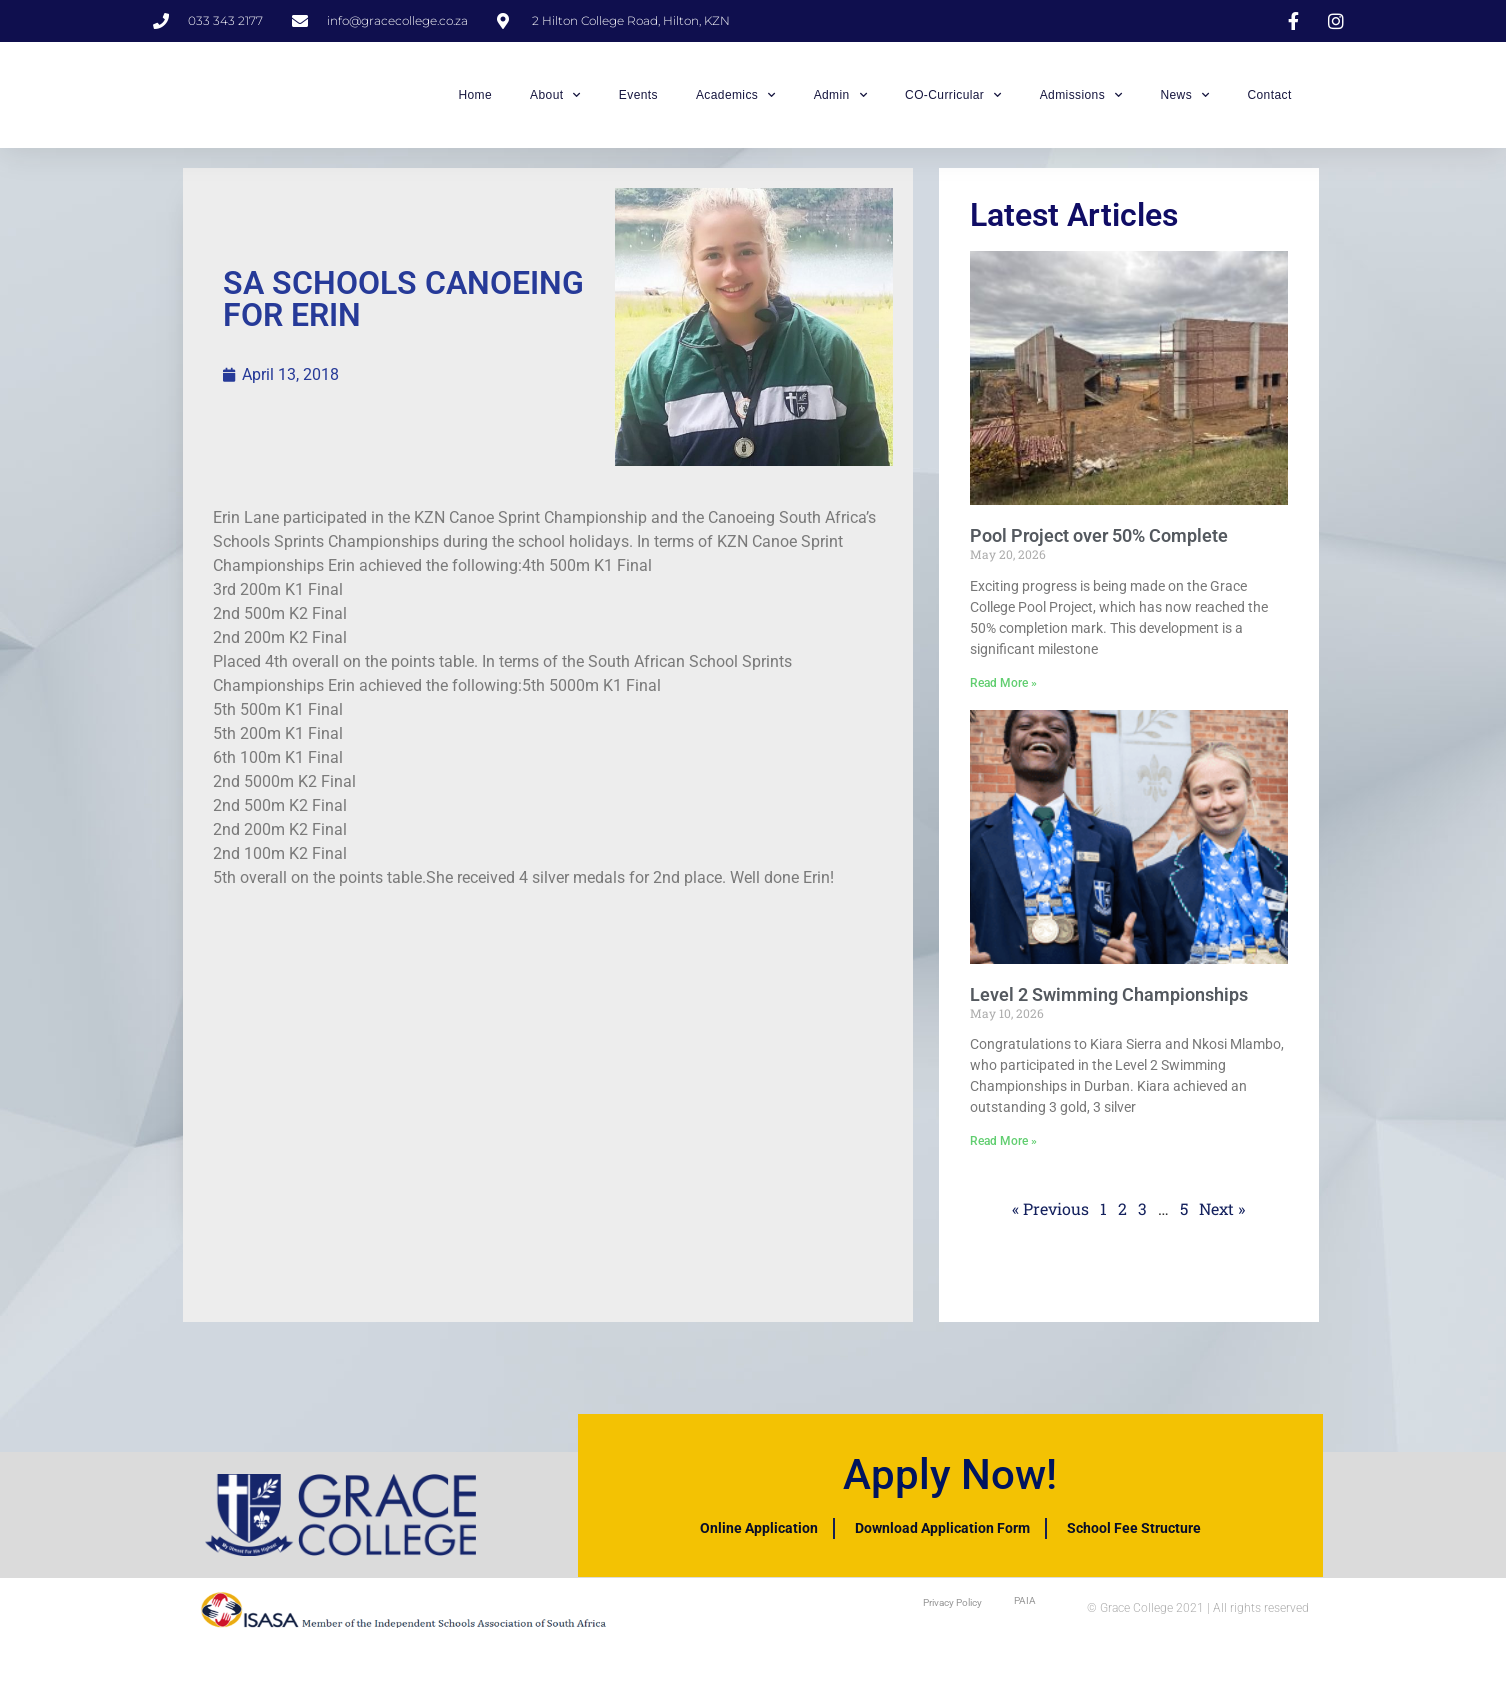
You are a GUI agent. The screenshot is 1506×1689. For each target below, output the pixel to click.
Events (638, 101)
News (1184, 101)
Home (475, 101)
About (555, 101)
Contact (1269, 101)
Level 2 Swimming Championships (1109, 1006)
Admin (840, 101)
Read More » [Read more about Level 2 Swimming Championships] (1003, 1153)
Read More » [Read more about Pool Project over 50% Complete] (1003, 694)
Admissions (1081, 101)
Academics (736, 101)
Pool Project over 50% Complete (1099, 547)
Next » (1222, 1220)
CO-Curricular (953, 101)
